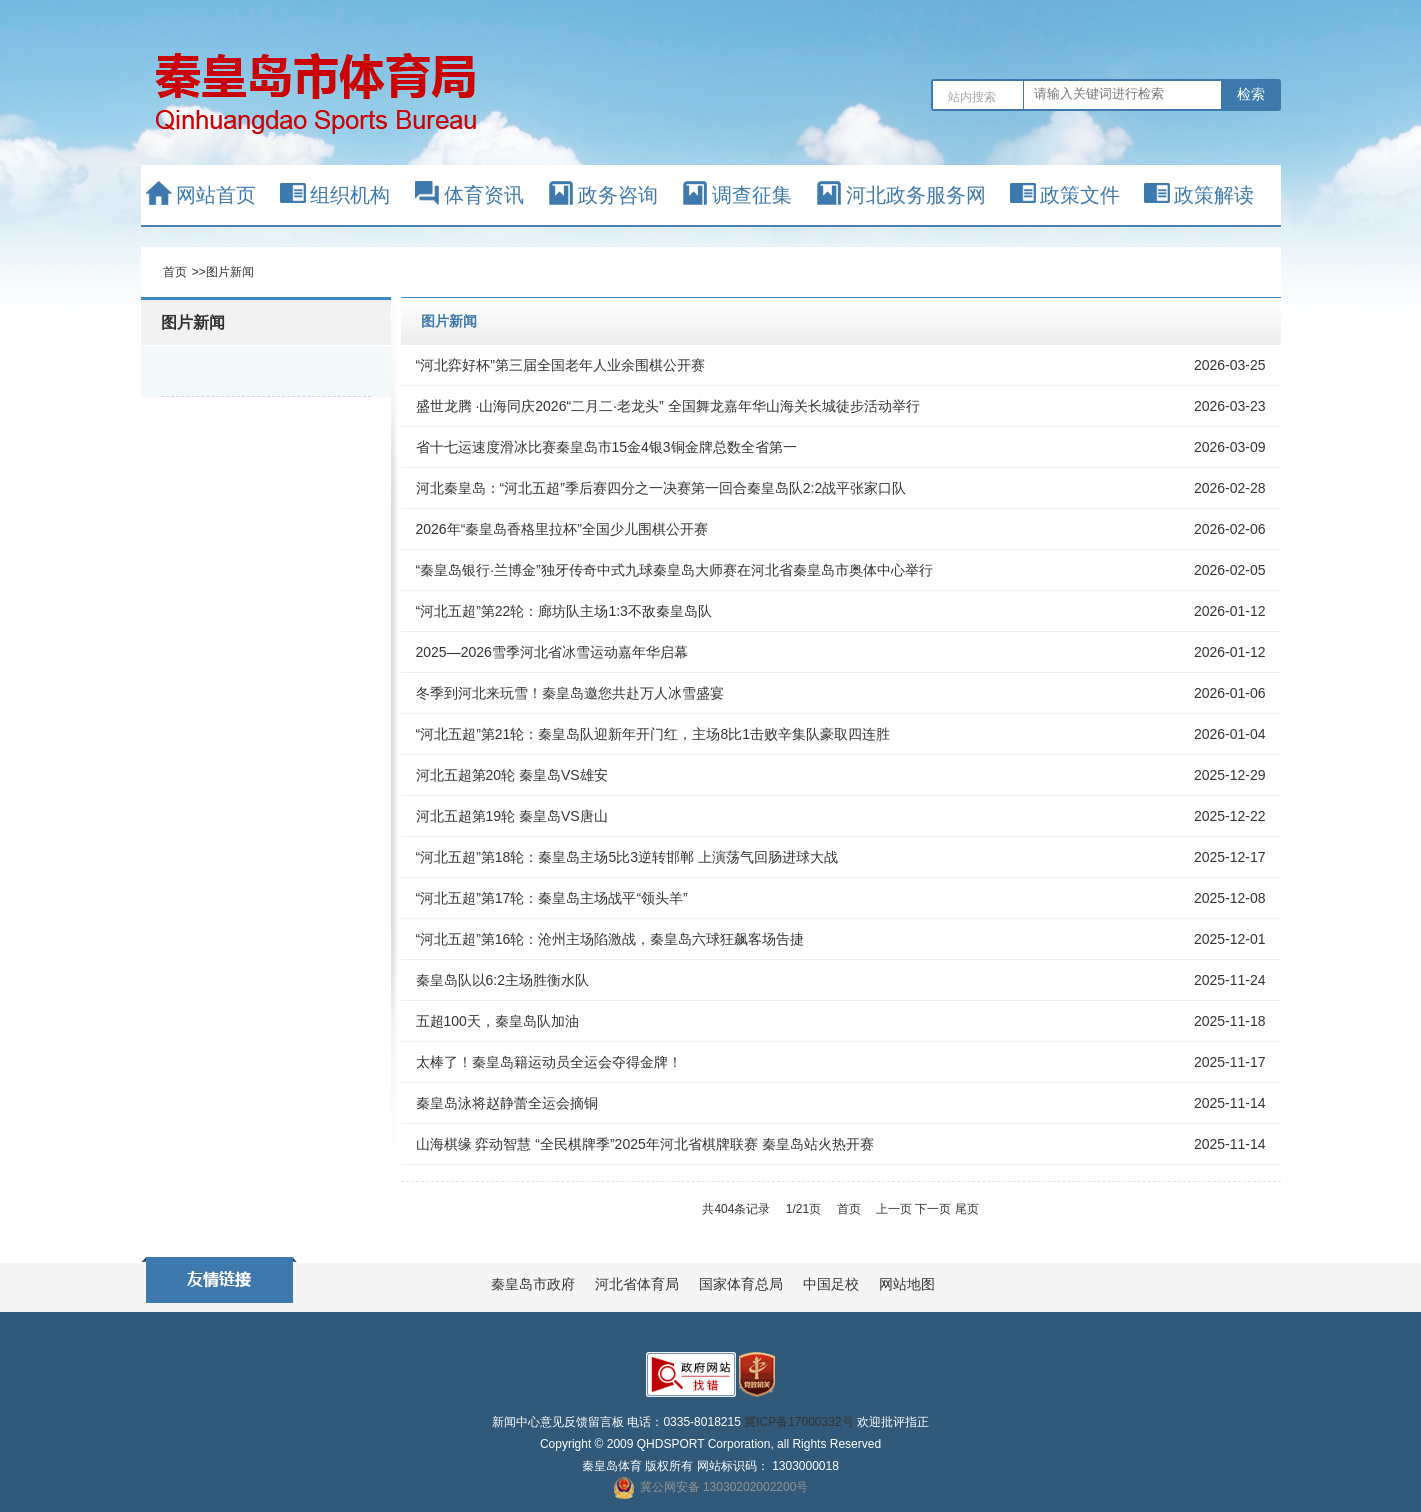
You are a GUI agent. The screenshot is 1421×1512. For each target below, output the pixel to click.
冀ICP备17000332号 (798, 1422)
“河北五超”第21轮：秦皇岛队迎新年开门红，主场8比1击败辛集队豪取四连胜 (653, 734)
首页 (175, 272)
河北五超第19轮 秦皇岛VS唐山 (512, 816)
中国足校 (831, 1284)
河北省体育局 (637, 1284)
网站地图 (907, 1284)
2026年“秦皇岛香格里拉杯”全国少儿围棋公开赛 (562, 529)
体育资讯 (484, 195)
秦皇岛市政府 (533, 1284)
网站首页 (216, 195)
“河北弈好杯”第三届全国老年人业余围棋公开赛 (560, 365)
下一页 (933, 1209)
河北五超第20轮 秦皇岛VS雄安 (512, 775)
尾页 (967, 1209)
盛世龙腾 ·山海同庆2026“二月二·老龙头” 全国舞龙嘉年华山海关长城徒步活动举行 (668, 406)
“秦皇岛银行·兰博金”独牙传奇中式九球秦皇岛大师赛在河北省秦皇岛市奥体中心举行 (674, 570)
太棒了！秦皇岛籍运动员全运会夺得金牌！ (549, 1062)
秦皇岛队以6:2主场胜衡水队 (502, 980)
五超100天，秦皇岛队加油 (497, 1021)
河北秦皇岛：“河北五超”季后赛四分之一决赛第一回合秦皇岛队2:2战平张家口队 (661, 488)
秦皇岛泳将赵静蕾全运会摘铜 (507, 1103)
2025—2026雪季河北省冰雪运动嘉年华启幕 (552, 652)
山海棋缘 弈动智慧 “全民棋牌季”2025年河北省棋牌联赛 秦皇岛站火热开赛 (645, 1144)
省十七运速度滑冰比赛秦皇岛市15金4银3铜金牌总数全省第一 (606, 447)
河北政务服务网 (916, 195)
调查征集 (752, 195)
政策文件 (1080, 195)
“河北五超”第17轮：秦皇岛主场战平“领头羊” (552, 898)
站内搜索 (972, 97)
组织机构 (350, 195)
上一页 (894, 1209)
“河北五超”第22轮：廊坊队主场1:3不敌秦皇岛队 (564, 611)
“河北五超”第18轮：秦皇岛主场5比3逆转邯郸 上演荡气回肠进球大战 (627, 857)
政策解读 (1214, 195)
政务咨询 (618, 195)
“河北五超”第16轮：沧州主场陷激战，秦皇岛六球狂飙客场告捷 (610, 939)
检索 (1251, 94)
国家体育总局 (741, 1284)
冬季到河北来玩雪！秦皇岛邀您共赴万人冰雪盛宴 (570, 693)
